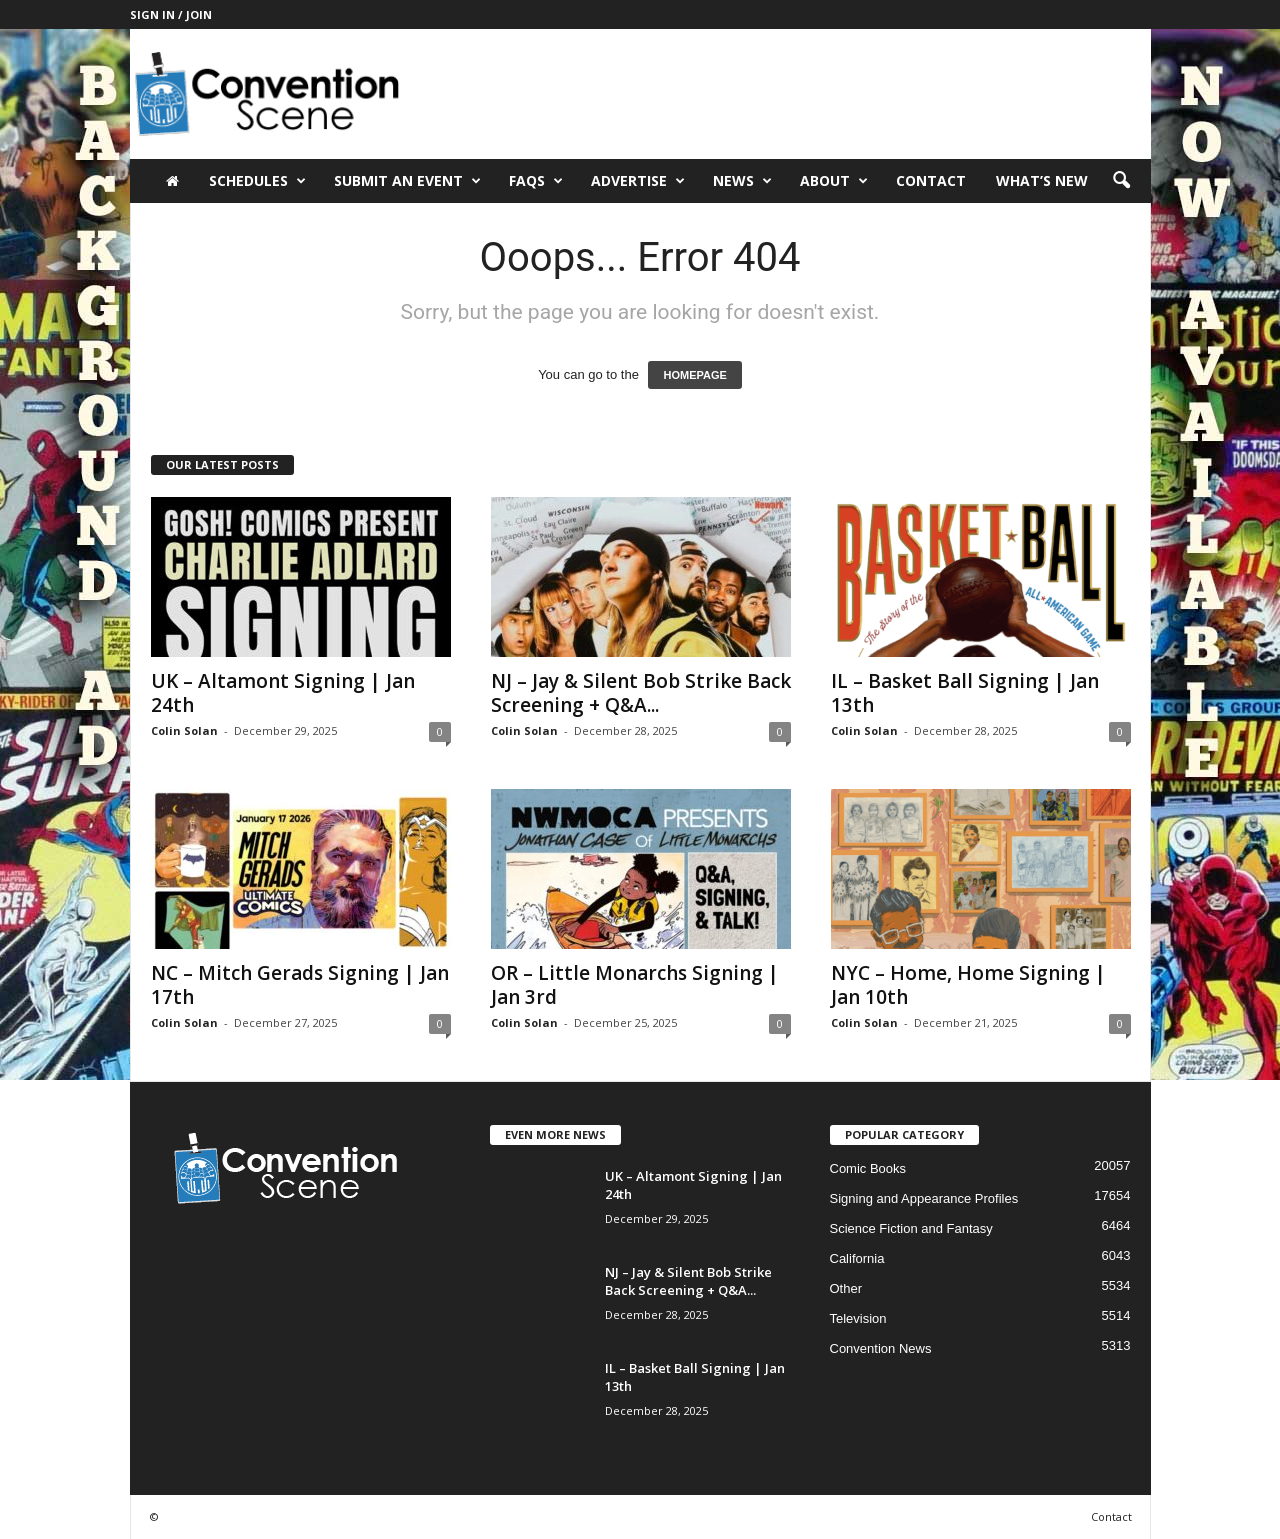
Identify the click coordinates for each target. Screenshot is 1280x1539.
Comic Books (868, 1168)
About (834, 181)
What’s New (1042, 180)
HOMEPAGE (694, 375)
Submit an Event (407, 181)
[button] (1121, 181)
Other (846, 1288)
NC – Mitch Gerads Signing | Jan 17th (300, 985)
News (742, 181)
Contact (931, 180)
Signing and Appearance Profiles (924, 1198)
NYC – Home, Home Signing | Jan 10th (968, 985)
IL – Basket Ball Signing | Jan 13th (965, 693)
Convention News (881, 1348)
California (857, 1258)
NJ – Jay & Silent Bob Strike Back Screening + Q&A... (641, 693)
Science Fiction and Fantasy (911, 1228)
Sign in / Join (171, 14)
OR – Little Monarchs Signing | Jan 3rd (635, 985)
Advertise (638, 181)
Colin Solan (184, 730)
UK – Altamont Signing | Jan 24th (283, 693)
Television (858, 1318)
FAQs (536, 181)
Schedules (257, 181)
